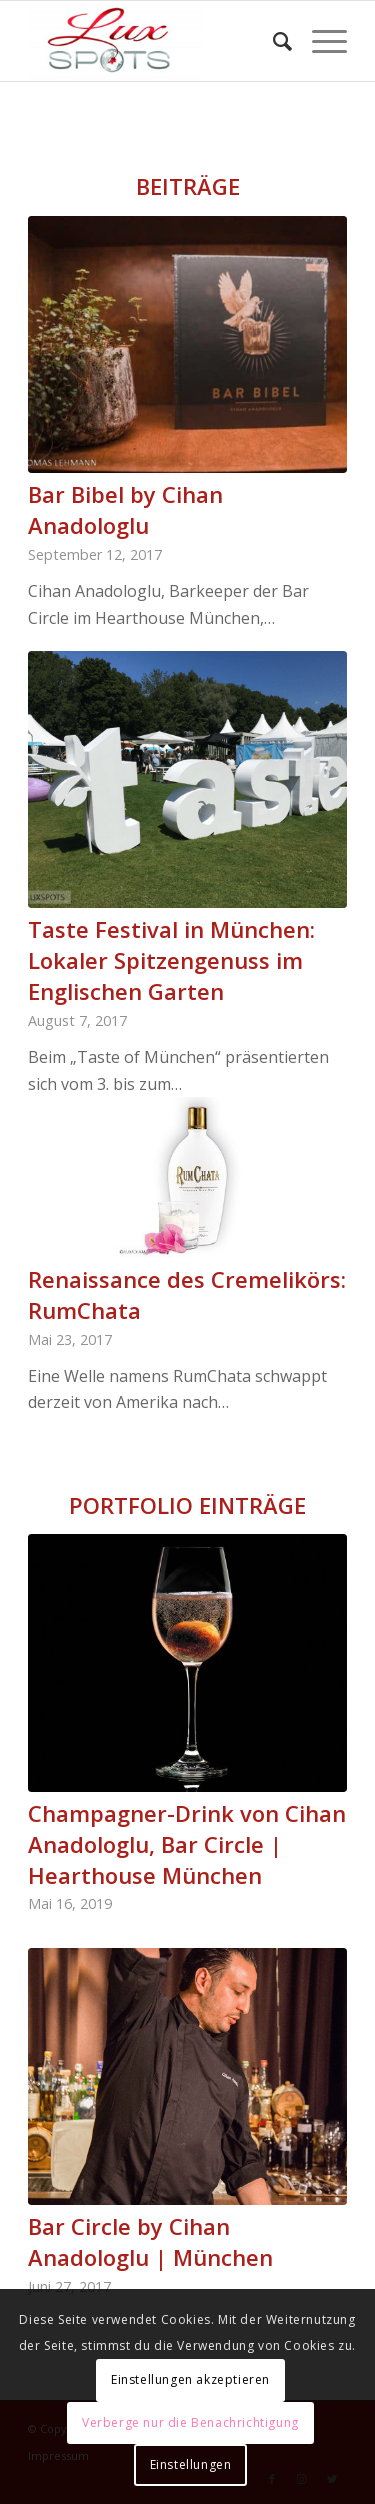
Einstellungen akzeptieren (190, 2379)
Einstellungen (191, 2464)
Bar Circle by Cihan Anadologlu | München (150, 2241)
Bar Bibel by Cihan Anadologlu (125, 509)
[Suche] (272, 41)
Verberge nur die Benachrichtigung (190, 2422)
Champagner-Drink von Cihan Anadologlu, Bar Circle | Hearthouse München (187, 1844)
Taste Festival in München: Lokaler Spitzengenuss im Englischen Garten (171, 960)
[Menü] (319, 41)
